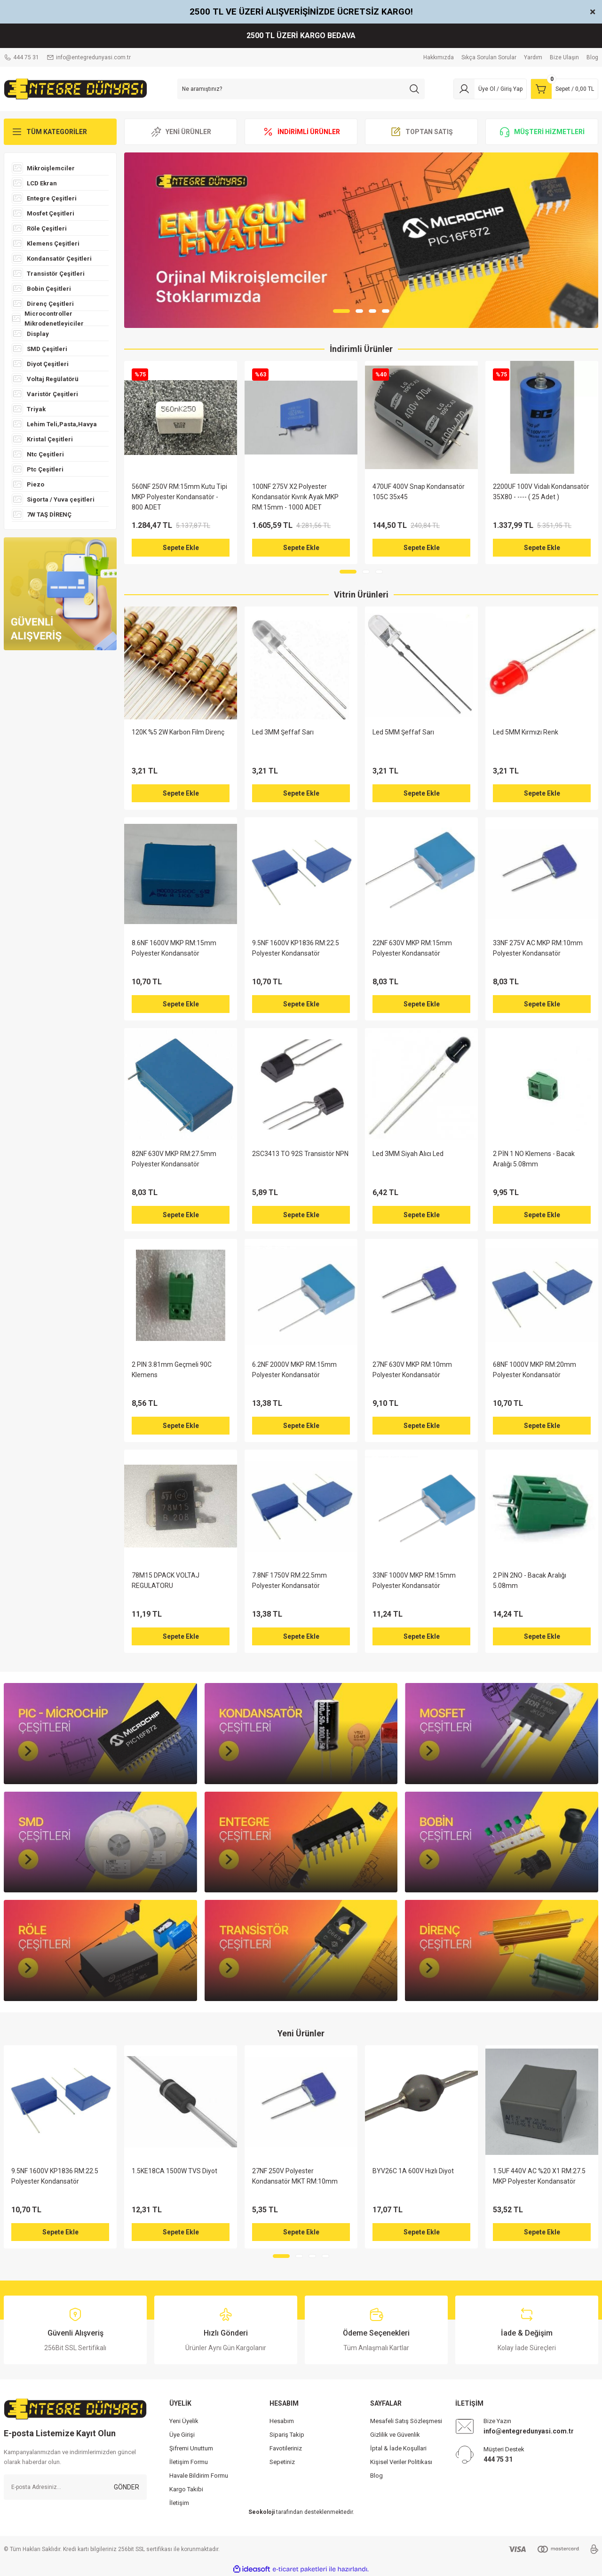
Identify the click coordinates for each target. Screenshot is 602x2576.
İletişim (179, 2502)
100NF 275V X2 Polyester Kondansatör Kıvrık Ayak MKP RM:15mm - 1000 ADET (295, 497)
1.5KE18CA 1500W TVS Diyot (174, 2171)
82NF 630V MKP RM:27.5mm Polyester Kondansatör (174, 1159)
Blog (376, 2475)
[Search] (301, 89)
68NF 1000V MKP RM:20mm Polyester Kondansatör (534, 1370)
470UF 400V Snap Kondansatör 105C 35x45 (418, 492)
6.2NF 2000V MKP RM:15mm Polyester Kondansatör (294, 1370)
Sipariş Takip (286, 2434)
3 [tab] (372, 311)
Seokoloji (261, 2512)
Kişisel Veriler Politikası (401, 2461)
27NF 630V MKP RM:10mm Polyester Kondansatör (412, 1370)
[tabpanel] (361, 240)
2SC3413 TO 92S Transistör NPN (300, 1153)
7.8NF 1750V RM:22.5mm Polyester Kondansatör (289, 1580)
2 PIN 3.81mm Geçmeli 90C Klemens (172, 1370)
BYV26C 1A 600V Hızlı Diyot (413, 2171)
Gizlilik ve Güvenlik (395, 2434)
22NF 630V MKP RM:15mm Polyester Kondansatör (412, 948)
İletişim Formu (188, 2461)
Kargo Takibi (186, 2489)
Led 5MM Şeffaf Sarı (403, 732)
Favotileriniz (285, 2448)
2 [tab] (359, 311)
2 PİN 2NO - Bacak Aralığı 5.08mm (529, 1580)
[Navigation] (60, 132)
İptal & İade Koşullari (398, 2448)
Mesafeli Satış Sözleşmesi (406, 2420)
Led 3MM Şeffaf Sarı (283, 732)
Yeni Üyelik (183, 2420)
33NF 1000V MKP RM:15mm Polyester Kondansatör (414, 1580)
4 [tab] (385, 311)
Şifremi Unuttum (191, 2448)
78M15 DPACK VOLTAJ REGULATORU (165, 1580)
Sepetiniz (282, 2461)
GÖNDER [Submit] (126, 2487)
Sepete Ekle (181, 547)
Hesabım (281, 2420)
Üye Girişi (182, 2434)
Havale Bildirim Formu (198, 2475)
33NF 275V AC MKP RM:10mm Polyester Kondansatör (538, 948)
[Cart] (564, 89)
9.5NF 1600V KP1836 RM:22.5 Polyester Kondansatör (295, 948)
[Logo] (75, 88)
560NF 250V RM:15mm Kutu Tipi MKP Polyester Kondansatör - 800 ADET (179, 497)
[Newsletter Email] (75, 2487)
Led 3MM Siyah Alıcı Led (408, 1153)
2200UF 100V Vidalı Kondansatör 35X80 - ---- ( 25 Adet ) (541, 492)
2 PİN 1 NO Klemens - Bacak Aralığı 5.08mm (534, 1159)
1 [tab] (341, 311)
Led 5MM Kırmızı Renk (525, 732)
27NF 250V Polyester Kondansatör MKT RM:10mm (295, 2176)
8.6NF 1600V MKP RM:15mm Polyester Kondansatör (174, 948)
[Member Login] (490, 89)
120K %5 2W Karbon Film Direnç (178, 732)
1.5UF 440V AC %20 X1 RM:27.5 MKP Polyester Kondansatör (539, 2176)
